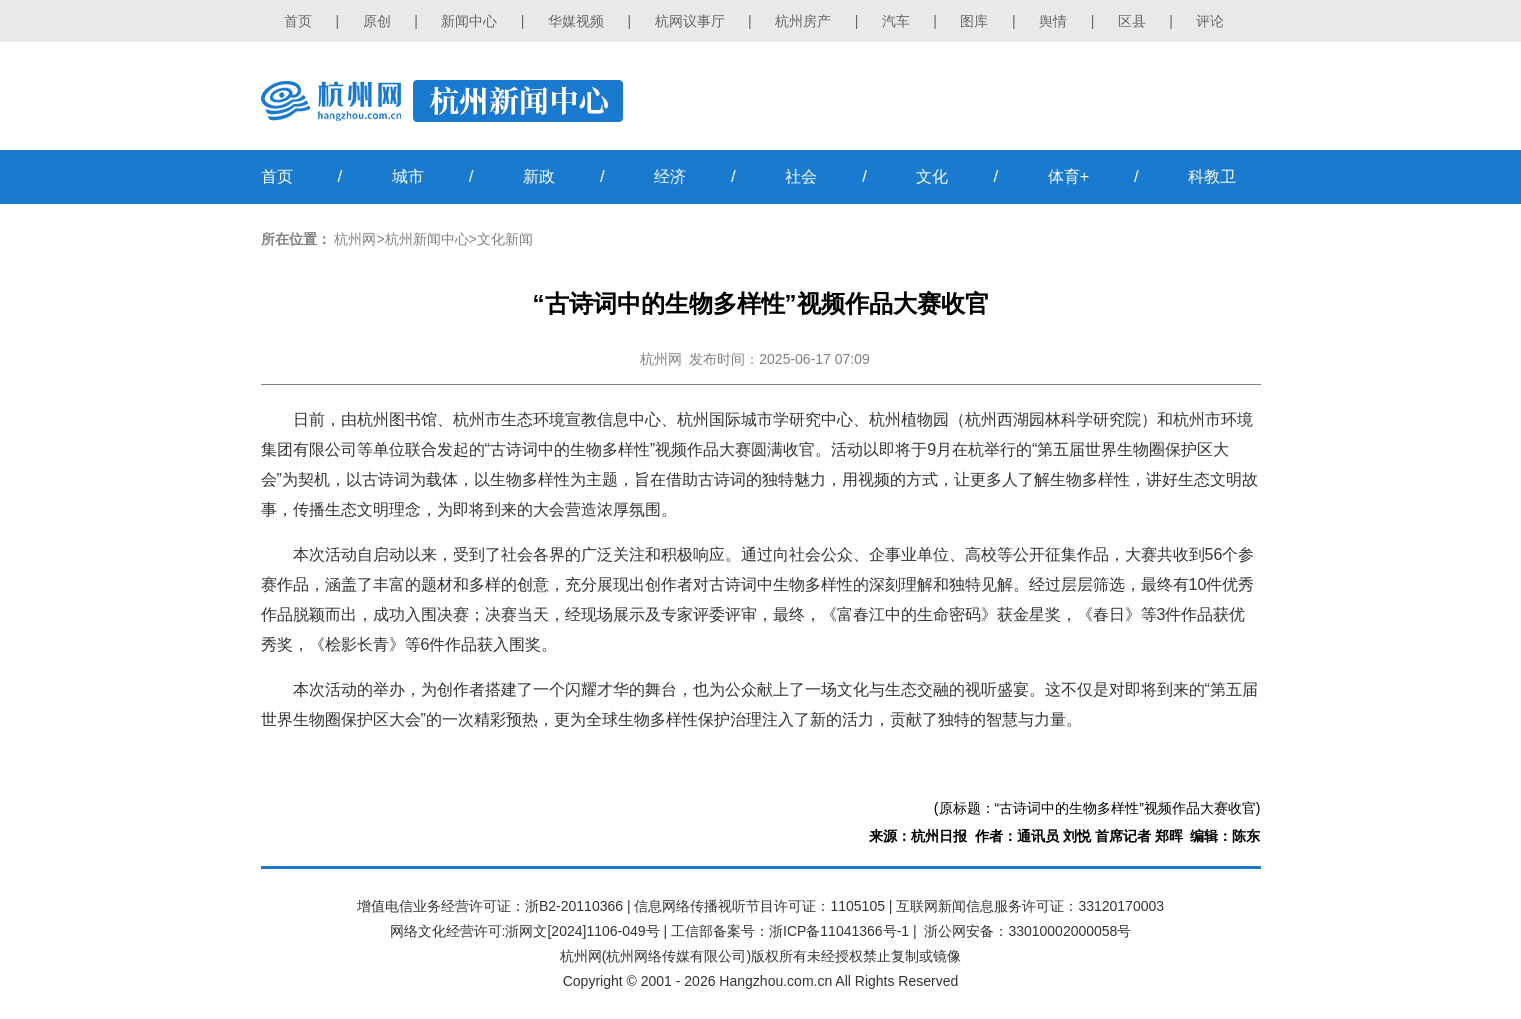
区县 (1132, 21)
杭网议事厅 (690, 21)
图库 (974, 21)
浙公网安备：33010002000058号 (1027, 931)
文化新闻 (505, 239)
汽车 (896, 21)
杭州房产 (803, 21)
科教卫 (1212, 176)
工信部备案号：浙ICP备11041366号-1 (790, 931)
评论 (1210, 21)
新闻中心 (469, 21)
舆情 (1053, 21)
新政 (539, 176)
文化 (932, 176)
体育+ (1068, 176)
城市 (408, 176)
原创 (377, 21)
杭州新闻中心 (427, 239)
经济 (670, 176)
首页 (298, 21)
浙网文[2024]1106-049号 (582, 931)
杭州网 (355, 239)
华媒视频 (576, 21)
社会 (801, 176)
